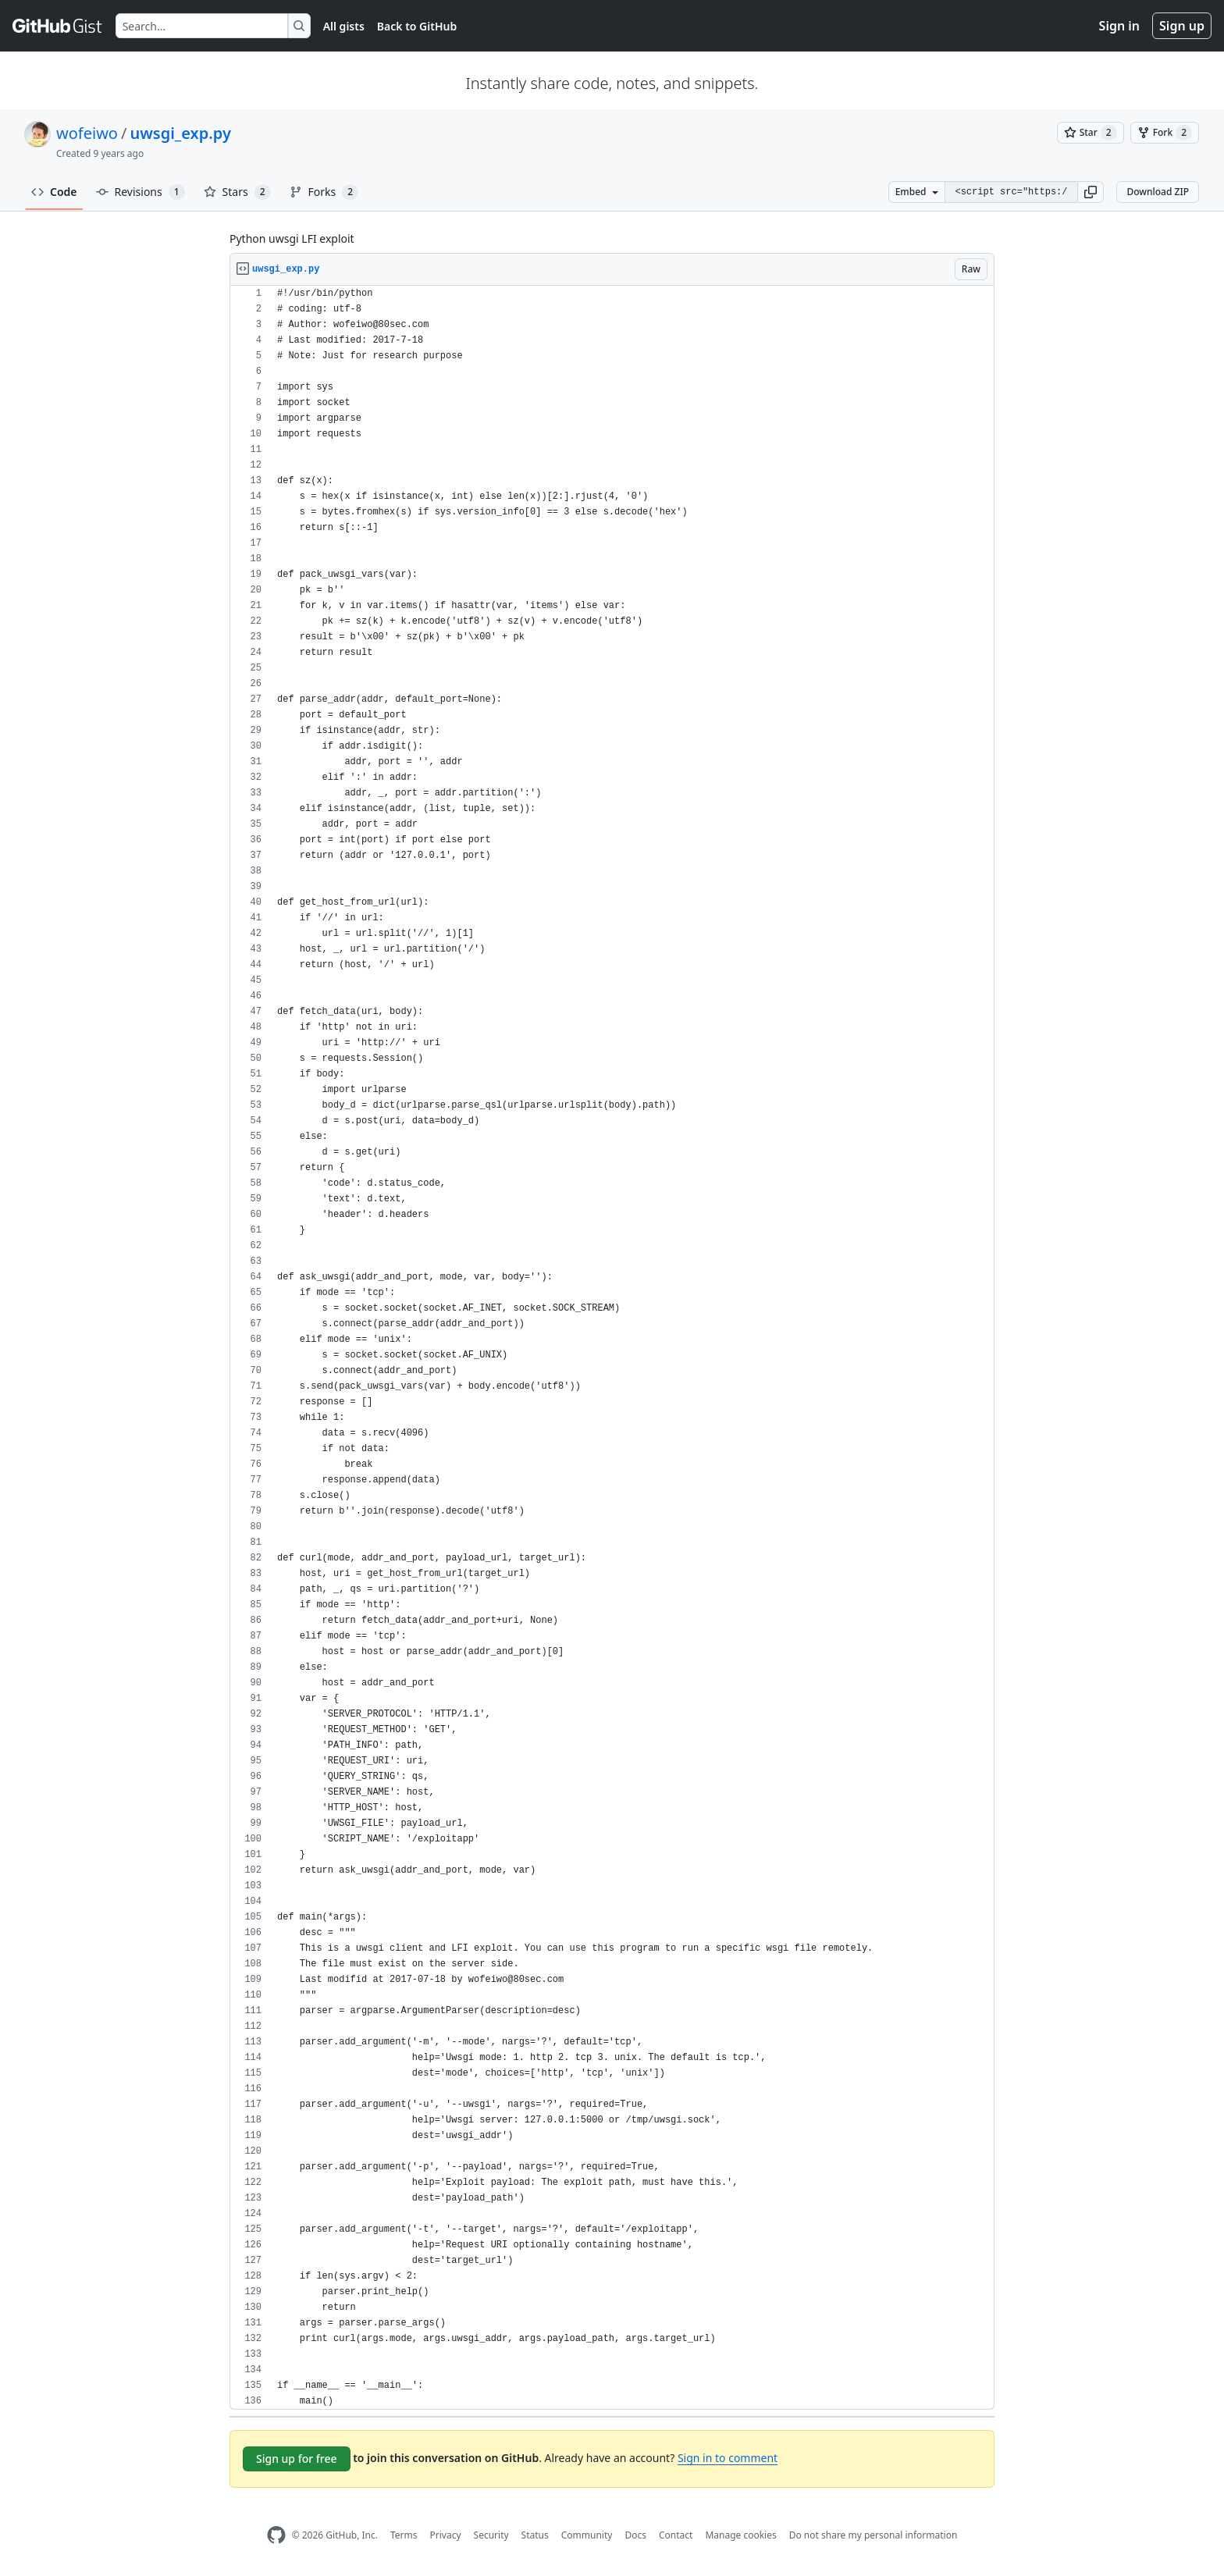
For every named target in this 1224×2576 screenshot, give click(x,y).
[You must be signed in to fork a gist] (1164, 133)
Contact (675, 2535)
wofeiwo (87, 133)
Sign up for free (296, 2458)
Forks (324, 192)
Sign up (1181, 25)
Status (535, 2535)
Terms (404, 2535)
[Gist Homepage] (57, 25)
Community (587, 2535)
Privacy (445, 2535)
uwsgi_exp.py (180, 133)
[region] (612, 1348)
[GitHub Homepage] (276, 2535)
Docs (635, 2535)
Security (491, 2535)
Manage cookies (740, 2535)
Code (54, 191)
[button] (1090, 192)
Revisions (140, 192)
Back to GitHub (417, 26)
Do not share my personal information (873, 2535)
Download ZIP (1157, 191)
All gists (344, 26)
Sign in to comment (727, 2457)
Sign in (1119, 25)
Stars (237, 192)
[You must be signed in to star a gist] (1090, 133)
